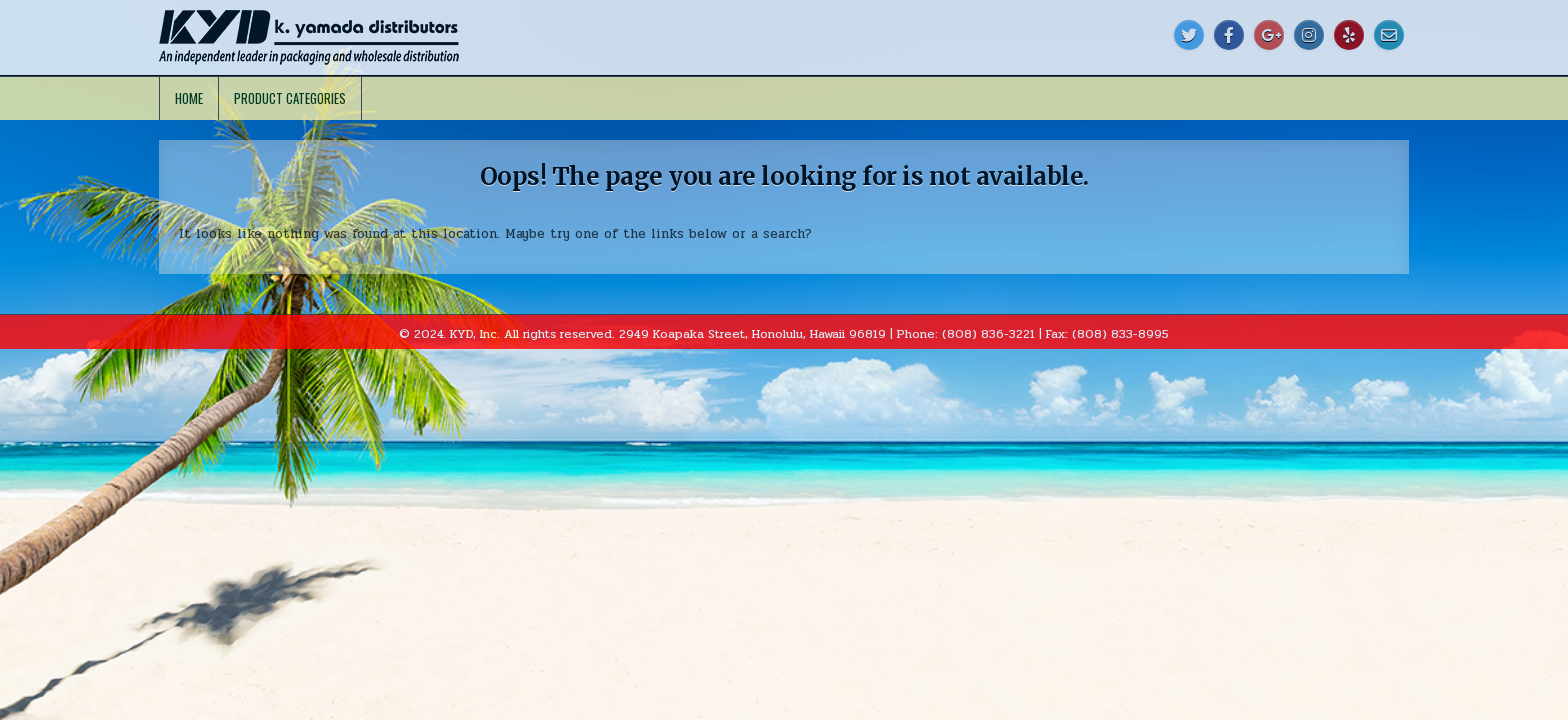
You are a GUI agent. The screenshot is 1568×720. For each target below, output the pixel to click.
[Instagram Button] (1309, 35)
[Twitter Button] (1189, 35)
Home (189, 98)
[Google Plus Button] (1269, 35)
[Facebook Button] (1229, 35)
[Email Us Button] (1389, 35)
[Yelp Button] (1349, 35)
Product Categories (290, 98)
